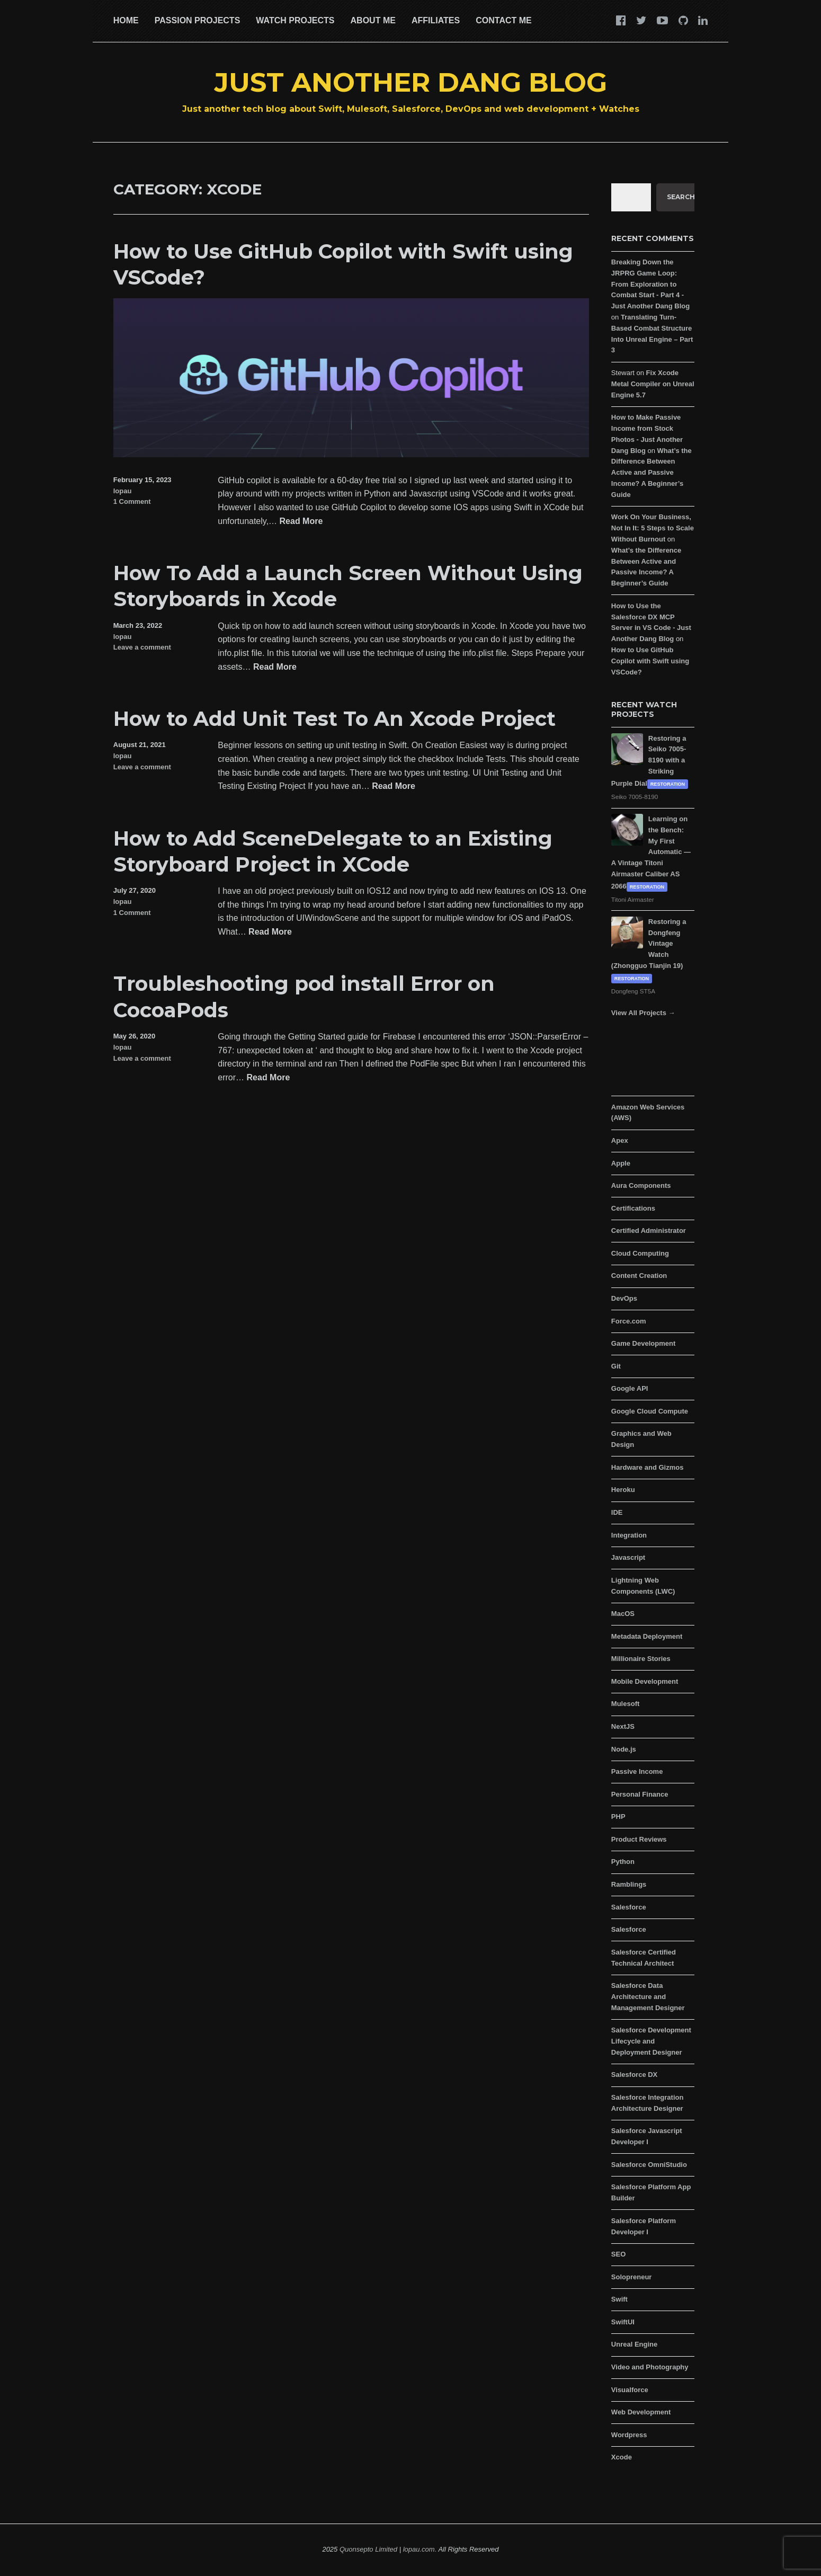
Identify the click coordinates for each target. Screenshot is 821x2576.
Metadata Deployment (646, 1636)
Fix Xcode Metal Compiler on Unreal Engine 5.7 (652, 384)
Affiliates (436, 20)
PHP (618, 1816)
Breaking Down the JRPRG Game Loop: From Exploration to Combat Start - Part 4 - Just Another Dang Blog (650, 284)
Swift (619, 2299)
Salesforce (628, 1907)
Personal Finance (639, 1794)
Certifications (633, 1208)
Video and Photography (650, 2367)
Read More (301, 522)
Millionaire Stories (641, 1659)
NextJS (623, 1726)
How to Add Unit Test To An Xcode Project (334, 718)
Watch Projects (295, 20)
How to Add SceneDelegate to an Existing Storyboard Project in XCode (332, 851)
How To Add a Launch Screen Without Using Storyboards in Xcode (348, 586)
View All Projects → (643, 1013)
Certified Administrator (648, 1230)
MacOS (623, 1614)
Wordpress (629, 2435)
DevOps (624, 1298)
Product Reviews (639, 1839)
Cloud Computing (640, 1253)
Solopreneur (631, 2277)
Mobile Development (644, 1681)
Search (681, 197)
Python (623, 1862)
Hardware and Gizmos (647, 1467)
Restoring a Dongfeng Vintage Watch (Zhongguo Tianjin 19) (648, 944)
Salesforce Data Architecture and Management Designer (648, 1997)
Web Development (641, 2412)
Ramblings (628, 1884)
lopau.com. (420, 2549)
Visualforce (629, 2390)
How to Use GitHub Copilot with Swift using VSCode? (343, 264)
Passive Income (637, 1771)
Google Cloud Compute (649, 1411)
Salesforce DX (634, 2074)
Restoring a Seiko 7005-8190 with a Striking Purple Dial (648, 760)
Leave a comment (142, 647)
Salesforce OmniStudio (649, 2165)
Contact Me (503, 20)
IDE (617, 1512)
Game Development (643, 1343)
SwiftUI (623, 2322)
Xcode (621, 2457)
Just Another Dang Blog (411, 82)
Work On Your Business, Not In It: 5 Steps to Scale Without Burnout (652, 528)
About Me (373, 20)
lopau (122, 491)
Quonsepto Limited (368, 2549)
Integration (629, 1535)
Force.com (628, 1321)
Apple (620, 1163)
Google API (629, 1388)
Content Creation (639, 1276)
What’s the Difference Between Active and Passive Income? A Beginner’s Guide (651, 473)
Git (616, 1366)
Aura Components (641, 1185)
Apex (619, 1140)
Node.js (623, 1749)
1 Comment (132, 501)
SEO (618, 2254)
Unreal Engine (634, 2344)
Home (126, 20)
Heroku (623, 1490)
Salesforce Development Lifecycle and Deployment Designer (651, 2041)
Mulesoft (625, 1704)
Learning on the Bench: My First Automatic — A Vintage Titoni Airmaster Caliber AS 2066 (651, 852)
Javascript (628, 1557)
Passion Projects (197, 20)
